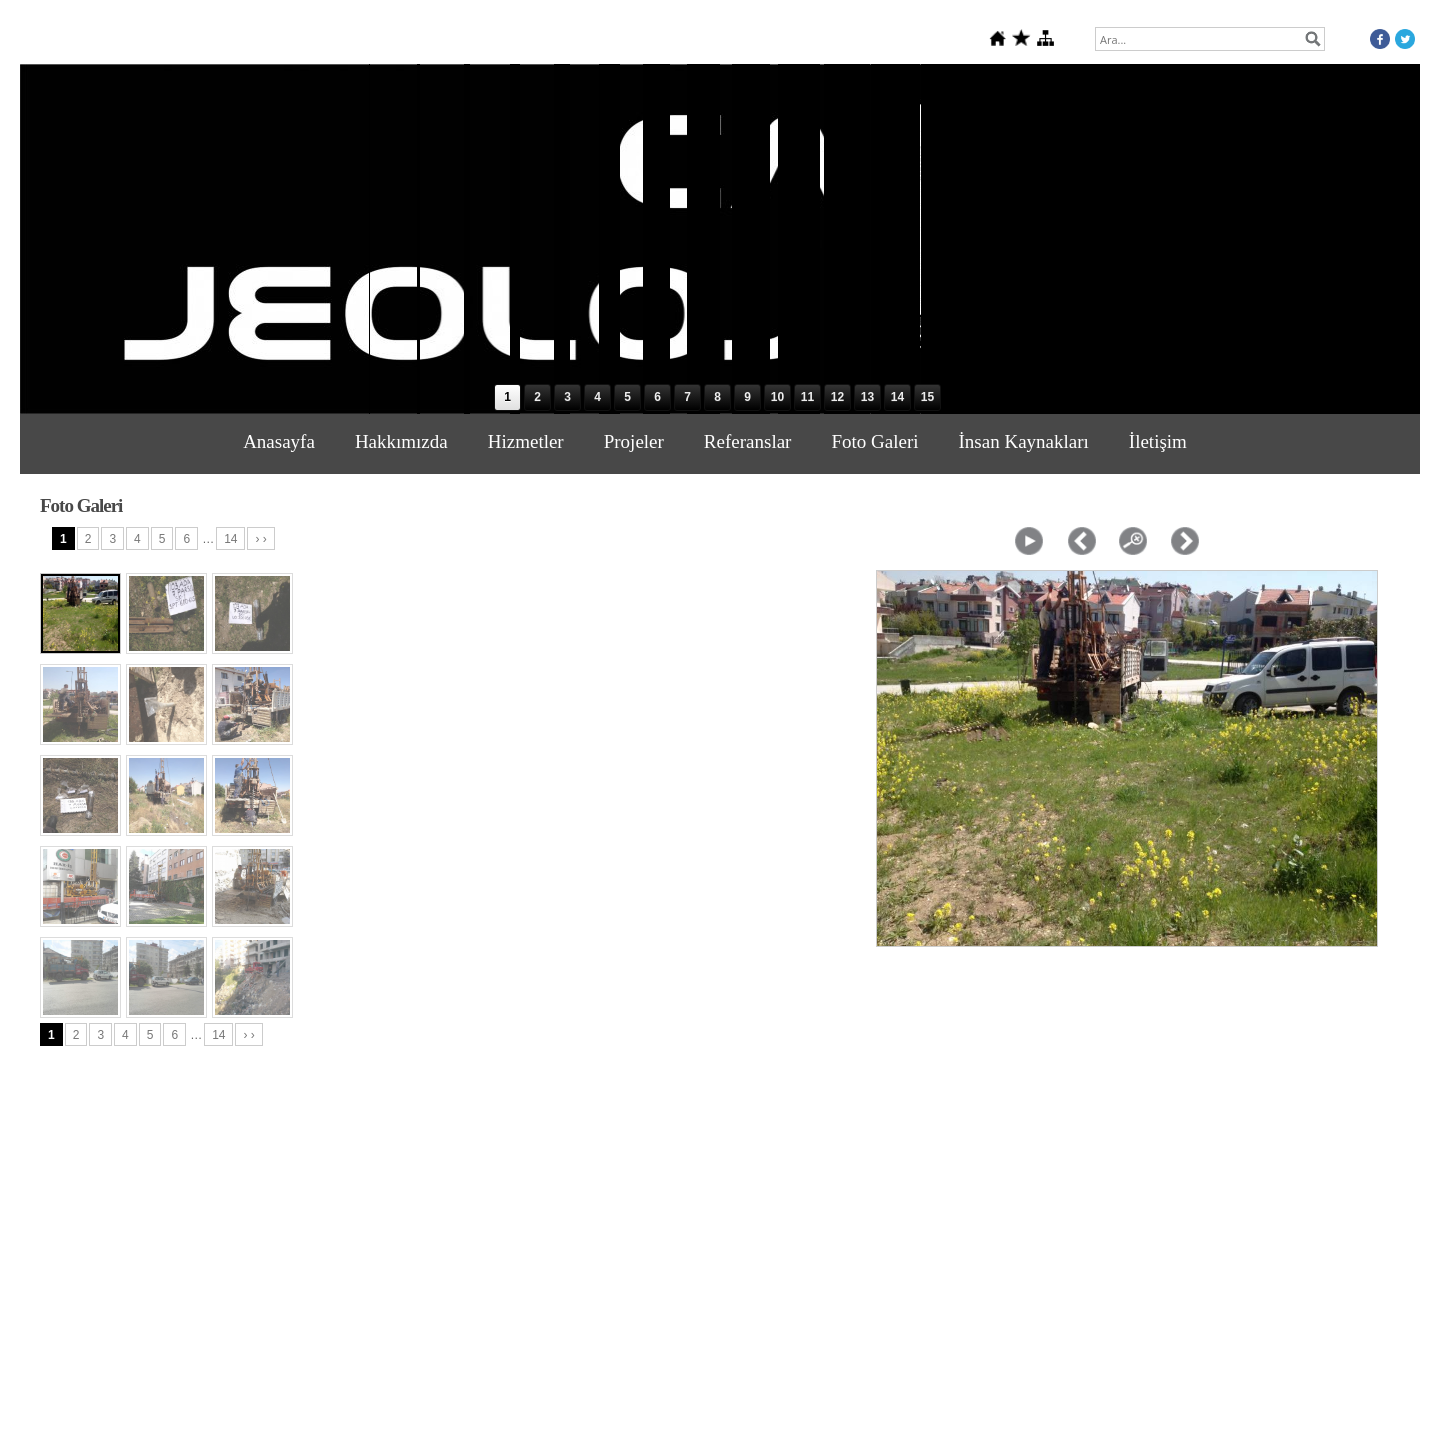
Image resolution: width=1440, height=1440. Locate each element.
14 (230, 539)
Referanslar (748, 441)
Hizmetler (526, 441)
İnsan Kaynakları (1024, 441)
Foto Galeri (874, 441)
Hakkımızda (401, 441)
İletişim (1158, 441)
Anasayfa (279, 441)
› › (260, 539)
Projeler (634, 441)
